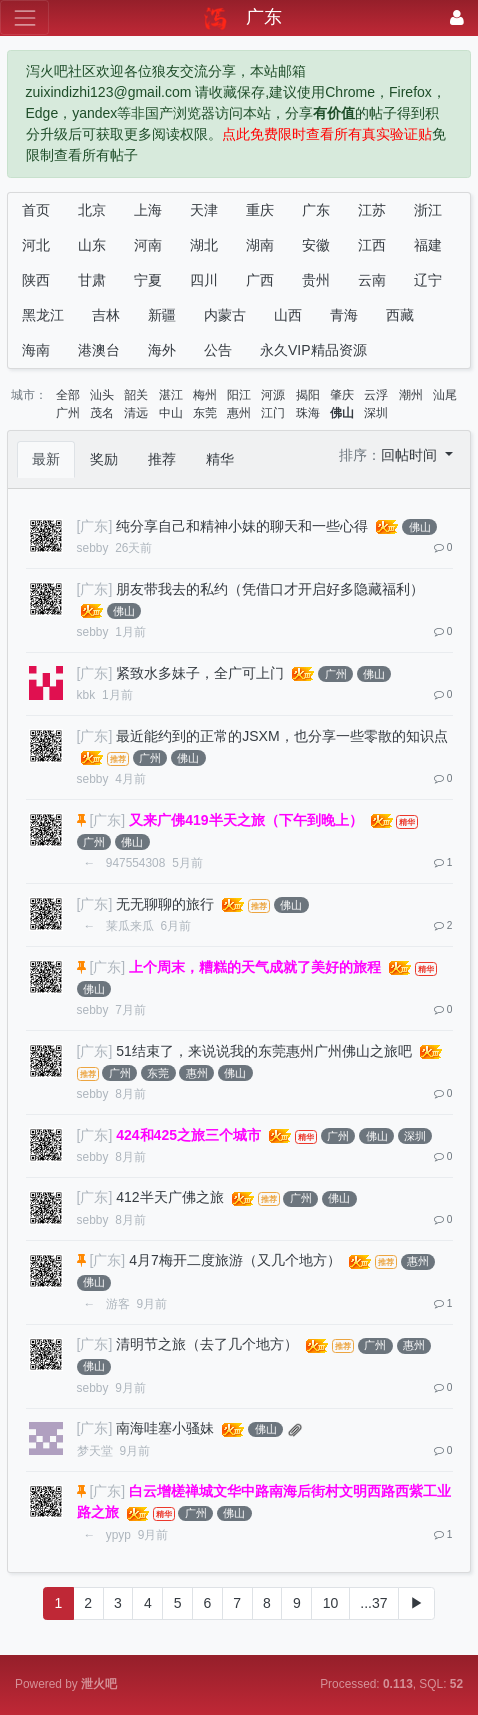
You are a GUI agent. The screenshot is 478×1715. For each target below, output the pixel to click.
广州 (68, 413)
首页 (36, 210)
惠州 (239, 413)
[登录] (457, 17)
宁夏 (148, 280)
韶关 (136, 395)
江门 (273, 413)
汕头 (102, 395)
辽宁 (428, 280)
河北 (36, 245)
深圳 (376, 413)
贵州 (316, 280)
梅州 (205, 395)
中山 (171, 413)
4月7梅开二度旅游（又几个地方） (235, 1260)
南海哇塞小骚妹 (165, 1428)
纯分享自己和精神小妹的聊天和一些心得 (242, 526)
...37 (373, 1603)
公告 (218, 350)
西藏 (400, 315)
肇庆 (342, 395)
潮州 (411, 395)
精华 (220, 459)
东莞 (205, 413)
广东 (316, 210)
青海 (344, 315)
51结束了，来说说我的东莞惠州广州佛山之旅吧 (264, 1051)
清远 (136, 413)
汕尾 (445, 395)
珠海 (308, 413)
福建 (428, 245)
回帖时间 (411, 455)
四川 (204, 280)
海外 (162, 350)
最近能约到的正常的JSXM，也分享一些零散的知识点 (281, 736)
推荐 (162, 459)
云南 (372, 280)
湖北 (204, 245)
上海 (148, 210)
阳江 (239, 395)
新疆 (162, 315)
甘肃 (92, 280)
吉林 (106, 315)
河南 (148, 245)
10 (331, 1603)
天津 (204, 210)
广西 (260, 280)
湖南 (260, 245)
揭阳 (308, 395)
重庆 (260, 210)
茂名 (102, 413)
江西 (372, 245)
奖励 (104, 459)
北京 (92, 210)
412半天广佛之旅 (169, 1197)
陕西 (36, 280)
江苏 (372, 210)
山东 (92, 245)
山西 (288, 315)
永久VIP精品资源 (313, 350)
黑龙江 (43, 315)
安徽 (316, 245)
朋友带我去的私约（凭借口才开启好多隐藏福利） (270, 589)
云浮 (376, 395)
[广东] (95, 526)
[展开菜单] (24, 17)
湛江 (171, 395)
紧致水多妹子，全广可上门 (200, 673)
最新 (46, 459)
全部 (68, 395)
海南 (36, 350)
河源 (273, 395)
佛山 (342, 413)
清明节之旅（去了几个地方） (207, 1344)
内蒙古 (225, 315)
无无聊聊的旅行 (165, 904)
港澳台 (99, 350)
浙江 (428, 210)
